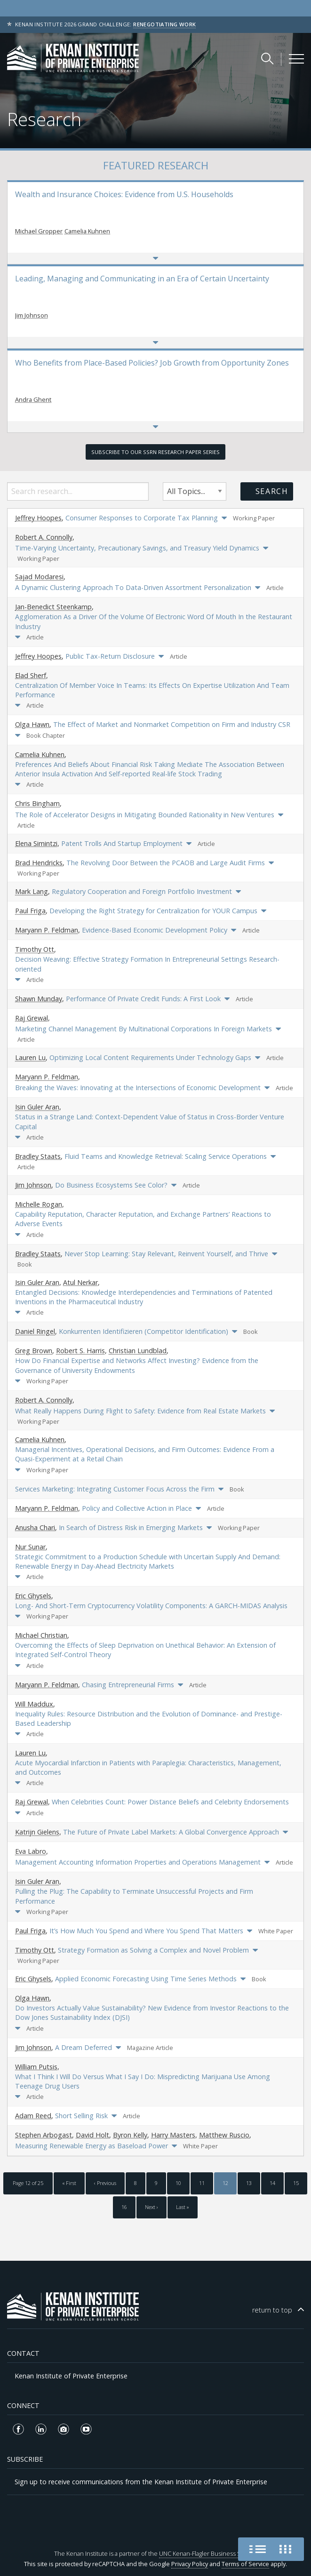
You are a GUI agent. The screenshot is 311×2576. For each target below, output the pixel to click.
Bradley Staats (38, 1156)
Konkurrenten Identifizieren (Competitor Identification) (143, 1331)
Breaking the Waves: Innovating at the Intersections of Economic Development (138, 1087)
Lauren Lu (30, 1057)
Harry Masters (173, 2134)
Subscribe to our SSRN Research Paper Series (155, 451)
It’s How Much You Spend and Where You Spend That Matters (146, 1930)
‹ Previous (105, 2182)
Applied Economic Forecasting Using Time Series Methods (146, 1978)
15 (296, 2182)
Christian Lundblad (138, 1350)
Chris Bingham (37, 803)
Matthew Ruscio (224, 2134)
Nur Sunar (30, 1546)
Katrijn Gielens (37, 1831)
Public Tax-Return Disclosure (110, 656)
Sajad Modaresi (39, 576)
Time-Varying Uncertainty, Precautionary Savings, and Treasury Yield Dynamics (137, 547)
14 (272, 2182)
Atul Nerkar (80, 1282)
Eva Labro (30, 1851)
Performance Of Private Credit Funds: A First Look (143, 998)
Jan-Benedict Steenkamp (53, 606)
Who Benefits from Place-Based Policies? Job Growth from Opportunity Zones (152, 363)
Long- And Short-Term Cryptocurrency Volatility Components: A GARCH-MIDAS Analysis (151, 1605)
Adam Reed (33, 2115)
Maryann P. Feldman (46, 929)
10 (178, 2182)
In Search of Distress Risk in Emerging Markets (131, 1527)
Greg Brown (33, 1350)
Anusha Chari (35, 1527)
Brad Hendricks (39, 862)
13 (249, 2182)
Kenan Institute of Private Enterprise (71, 2375)
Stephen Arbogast (43, 2134)
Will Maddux (34, 1703)
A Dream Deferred (83, 2047)
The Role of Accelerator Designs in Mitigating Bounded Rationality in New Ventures (144, 814)
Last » (182, 2206)
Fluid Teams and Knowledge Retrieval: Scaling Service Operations (165, 1156)
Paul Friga (30, 910)
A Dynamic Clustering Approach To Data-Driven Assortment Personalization (133, 587)
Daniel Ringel (35, 1331)
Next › (151, 2206)
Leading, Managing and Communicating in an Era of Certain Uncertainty (142, 278)
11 (202, 2182)
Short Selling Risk (81, 2115)
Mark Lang (31, 891)
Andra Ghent (33, 399)
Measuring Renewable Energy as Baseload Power (91, 2145)
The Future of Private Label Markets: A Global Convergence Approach (171, 1831)
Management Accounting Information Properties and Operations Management (138, 1862)
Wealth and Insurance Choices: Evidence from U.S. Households (124, 194)
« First (69, 2182)
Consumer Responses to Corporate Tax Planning (141, 517)
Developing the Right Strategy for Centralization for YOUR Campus (153, 910)
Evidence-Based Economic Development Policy (154, 929)
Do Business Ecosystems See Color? (111, 1184)
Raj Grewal (31, 1017)
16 (124, 2206)
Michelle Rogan (38, 1204)
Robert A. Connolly (43, 537)
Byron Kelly (130, 2134)
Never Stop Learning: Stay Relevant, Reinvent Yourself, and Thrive (166, 1253)
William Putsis (36, 2066)
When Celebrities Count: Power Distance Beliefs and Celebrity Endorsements (170, 1801)
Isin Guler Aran (37, 1106)
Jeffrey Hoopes (38, 517)
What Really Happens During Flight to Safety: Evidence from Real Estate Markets (140, 1410)
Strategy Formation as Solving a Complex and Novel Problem (153, 1950)
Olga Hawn (32, 724)
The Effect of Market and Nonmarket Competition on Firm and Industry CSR (171, 724)
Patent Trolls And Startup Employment (122, 843)
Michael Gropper (39, 231)
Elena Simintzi (36, 843)
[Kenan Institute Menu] (296, 59)
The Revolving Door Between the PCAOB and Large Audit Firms (165, 862)
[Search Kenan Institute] (268, 58)
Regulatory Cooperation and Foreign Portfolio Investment (142, 891)
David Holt (92, 2134)
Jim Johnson (31, 315)
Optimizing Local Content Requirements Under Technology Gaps (150, 1057)
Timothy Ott (34, 949)
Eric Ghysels (33, 1595)
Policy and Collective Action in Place (137, 1508)
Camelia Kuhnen (87, 231)
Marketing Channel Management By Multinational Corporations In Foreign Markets (143, 1028)
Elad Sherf (30, 675)
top (272, 2309)
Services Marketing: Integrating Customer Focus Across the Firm (115, 1488)
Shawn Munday (38, 998)
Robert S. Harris (80, 1350)
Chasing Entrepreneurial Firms (128, 1684)
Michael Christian (41, 1635)
